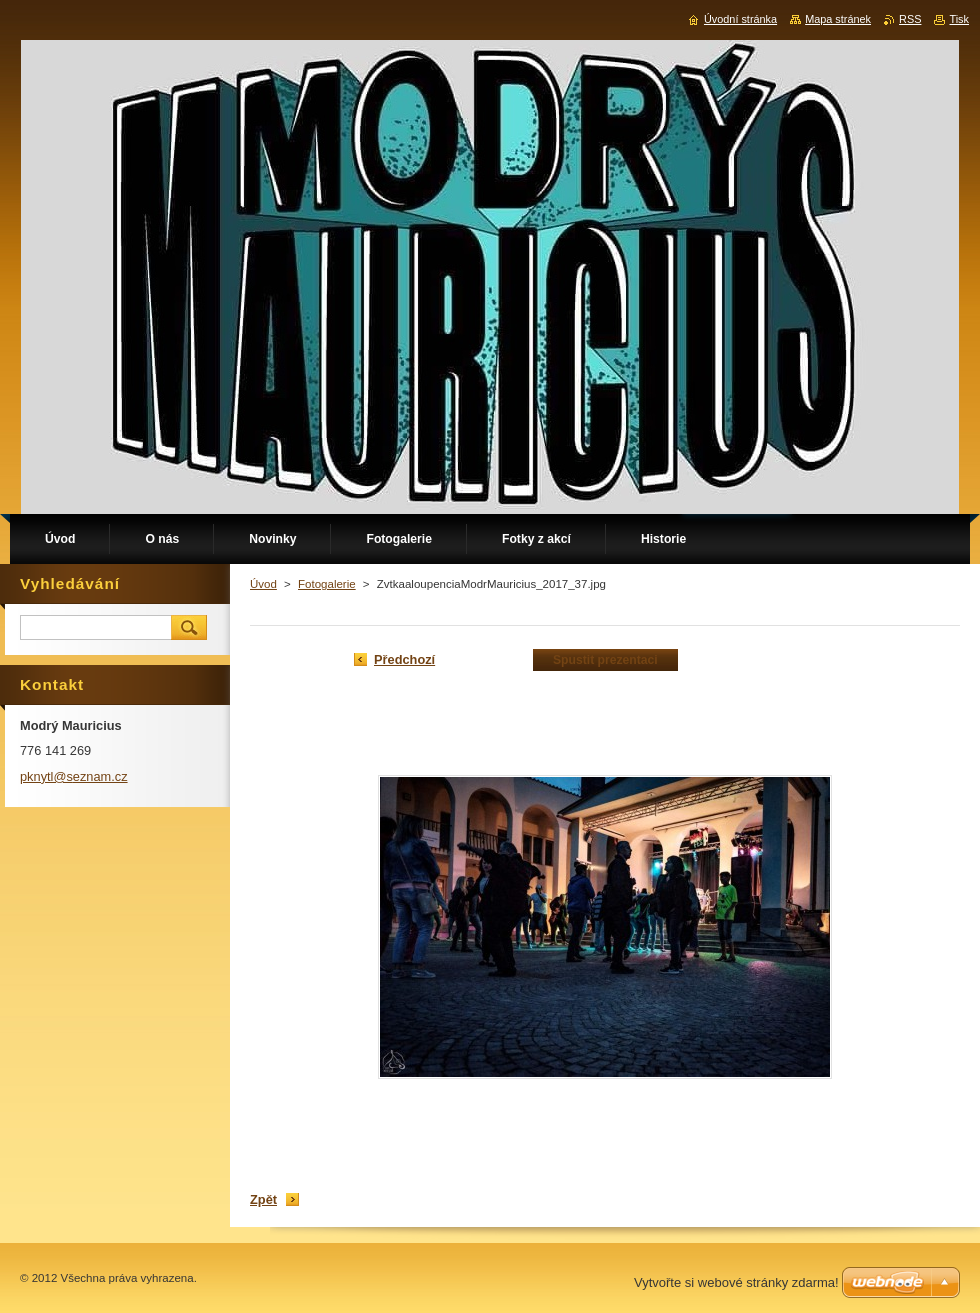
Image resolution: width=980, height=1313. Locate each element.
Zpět (263, 1199)
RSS (910, 19)
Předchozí (404, 659)
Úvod (263, 584)
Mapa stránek (838, 19)
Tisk (959, 19)
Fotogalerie (327, 584)
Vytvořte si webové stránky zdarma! (736, 1282)
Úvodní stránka (740, 19)
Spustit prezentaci (605, 660)
